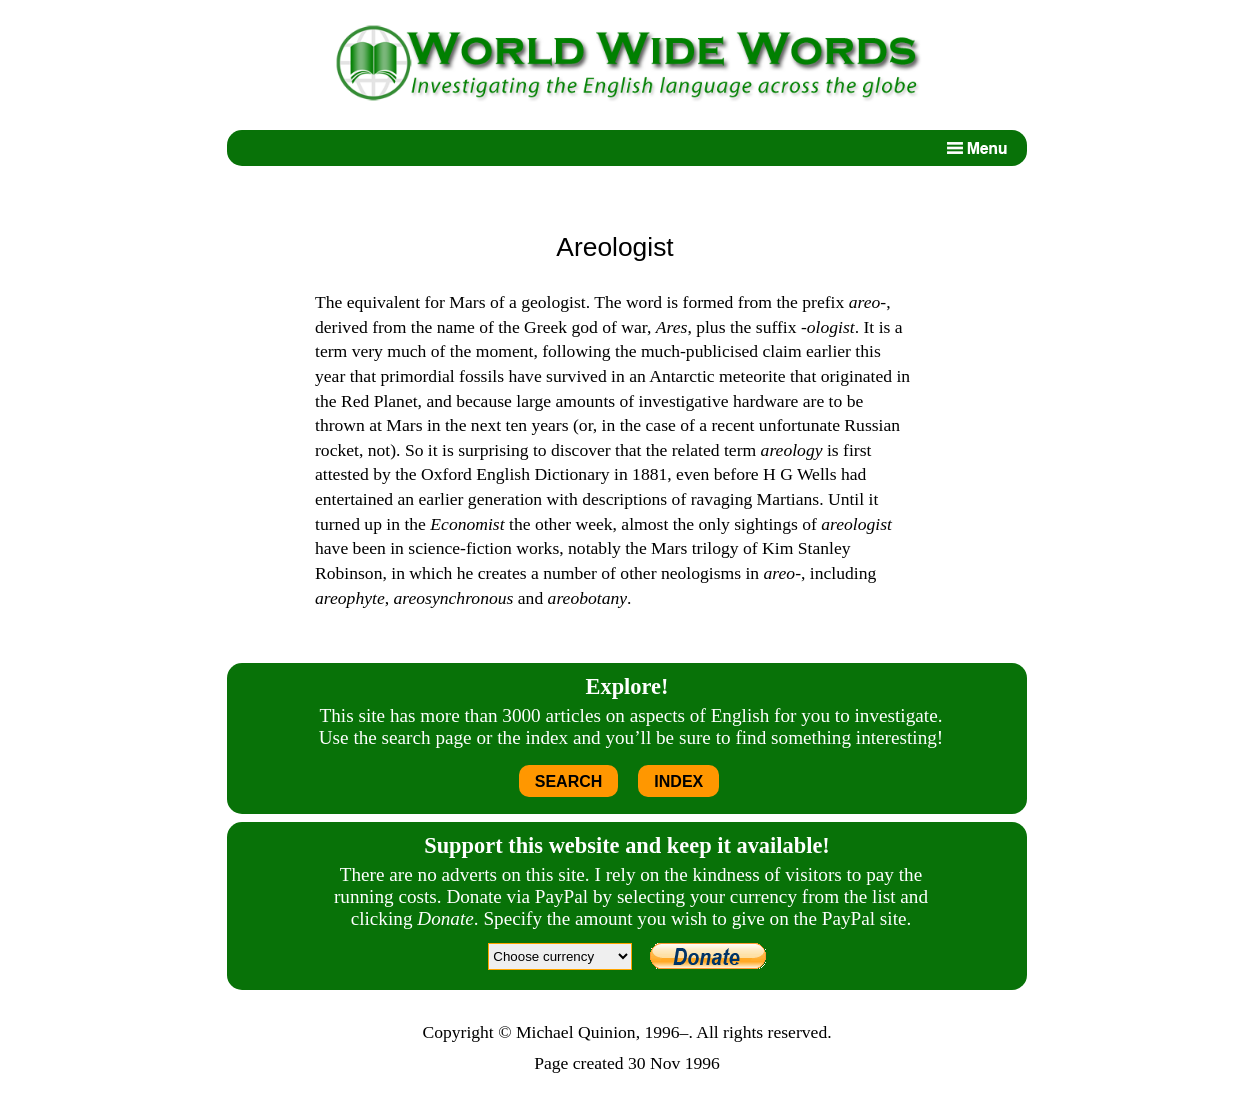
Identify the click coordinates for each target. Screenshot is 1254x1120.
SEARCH (569, 781)
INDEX (678, 781)
